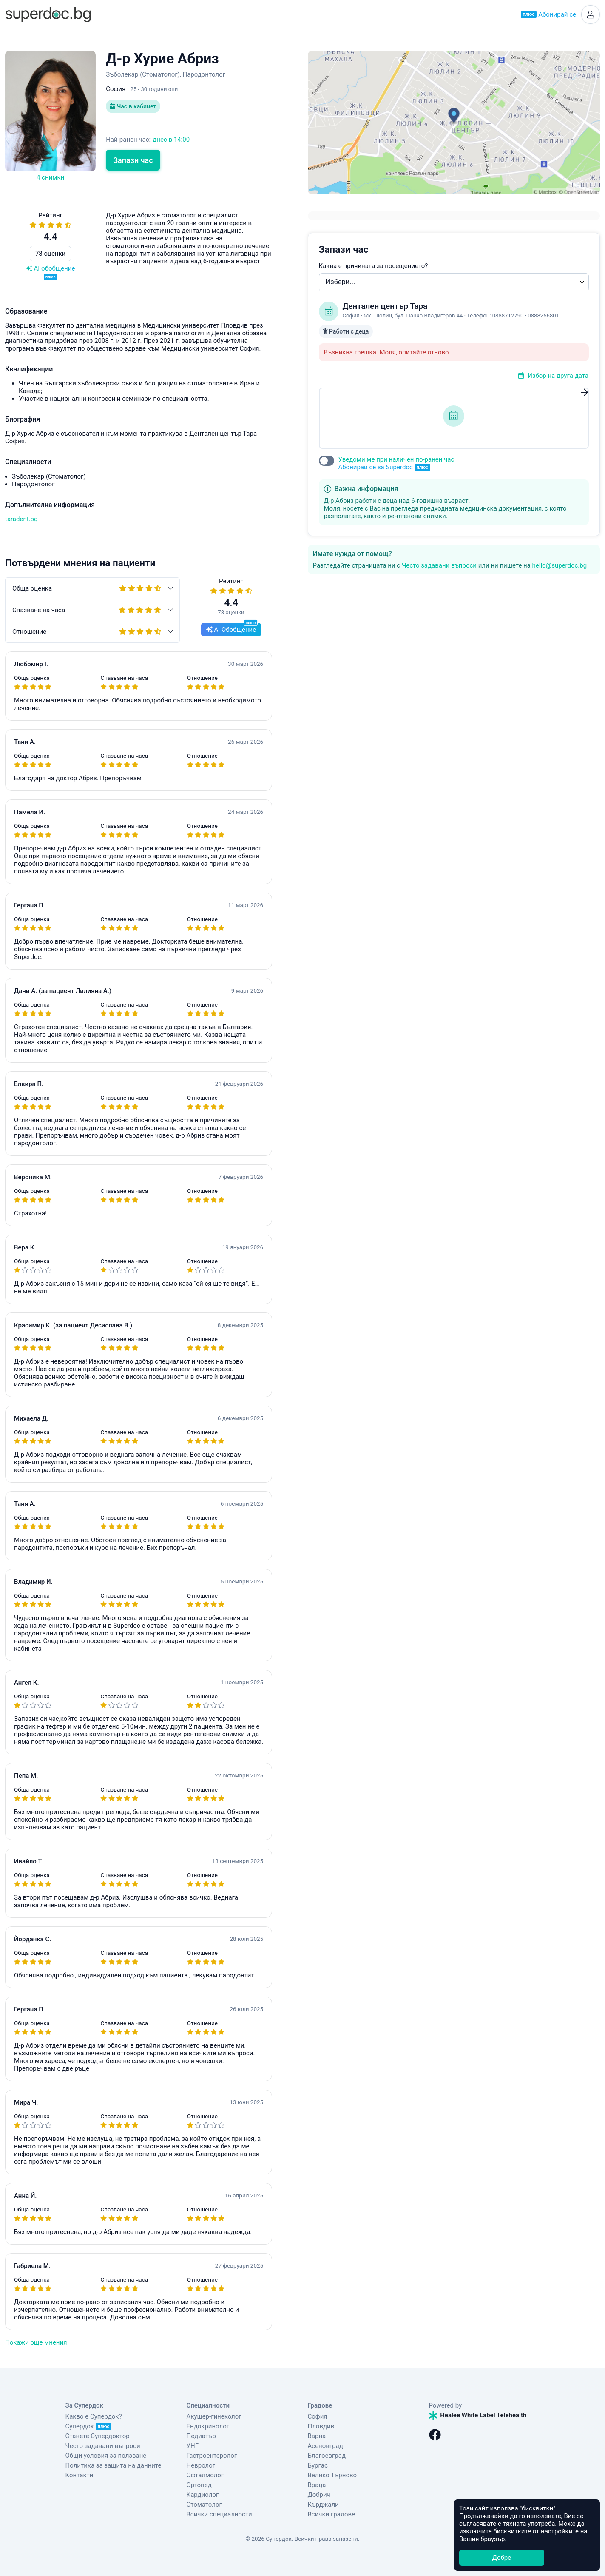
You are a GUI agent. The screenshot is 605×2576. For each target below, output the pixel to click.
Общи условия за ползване (106, 2455)
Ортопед (199, 2485)
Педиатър (201, 2436)
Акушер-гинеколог (214, 2416)
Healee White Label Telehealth (478, 2415)
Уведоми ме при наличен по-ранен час (396, 463)
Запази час (133, 160)
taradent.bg (21, 519)
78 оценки (50, 253)
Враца (317, 2485)
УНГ (193, 2446)
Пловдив (321, 2426)
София (317, 2416)
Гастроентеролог (212, 2455)
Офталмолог (205, 2475)
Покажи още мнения (36, 2342)
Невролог (201, 2465)
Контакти (79, 2475)
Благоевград (327, 2455)
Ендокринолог (208, 2426)
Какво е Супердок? (93, 2416)
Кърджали (323, 2504)
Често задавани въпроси (439, 565)
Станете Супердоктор (97, 2436)
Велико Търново (332, 2475)
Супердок (88, 2426)
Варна (317, 2436)
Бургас (318, 2465)
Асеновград (325, 2446)
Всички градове (331, 2514)
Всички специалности (219, 2514)
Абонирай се (548, 14)
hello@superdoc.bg (559, 565)
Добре (501, 2558)
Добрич (319, 2495)
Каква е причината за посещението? (373, 266)
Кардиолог (203, 2495)
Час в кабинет (133, 106)
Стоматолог (204, 2504)
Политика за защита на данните (113, 2465)
